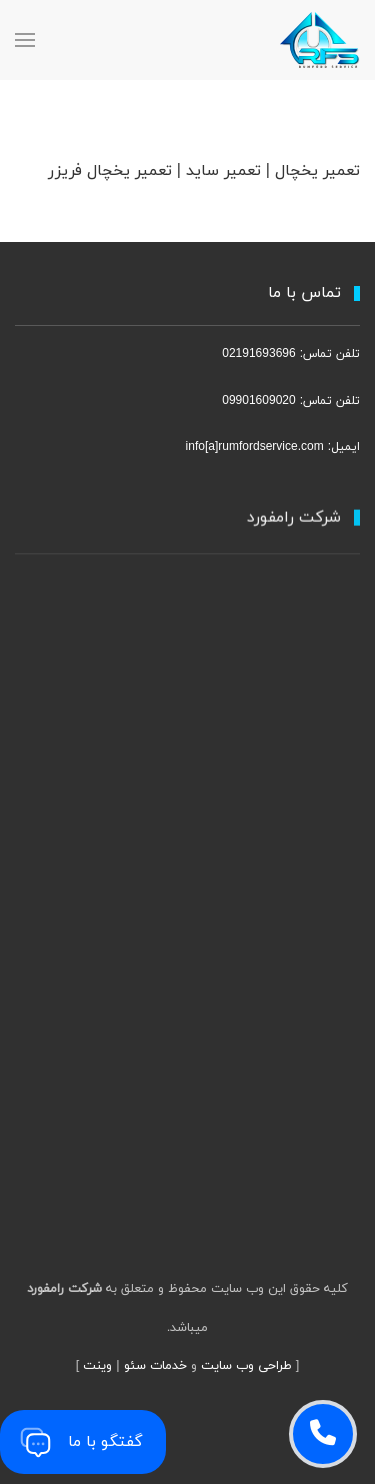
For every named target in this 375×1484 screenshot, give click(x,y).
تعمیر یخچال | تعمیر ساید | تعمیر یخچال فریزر (204, 171)
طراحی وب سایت (246, 1366)
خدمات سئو (155, 1366)
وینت (97, 1366)
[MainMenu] (25, 40)
